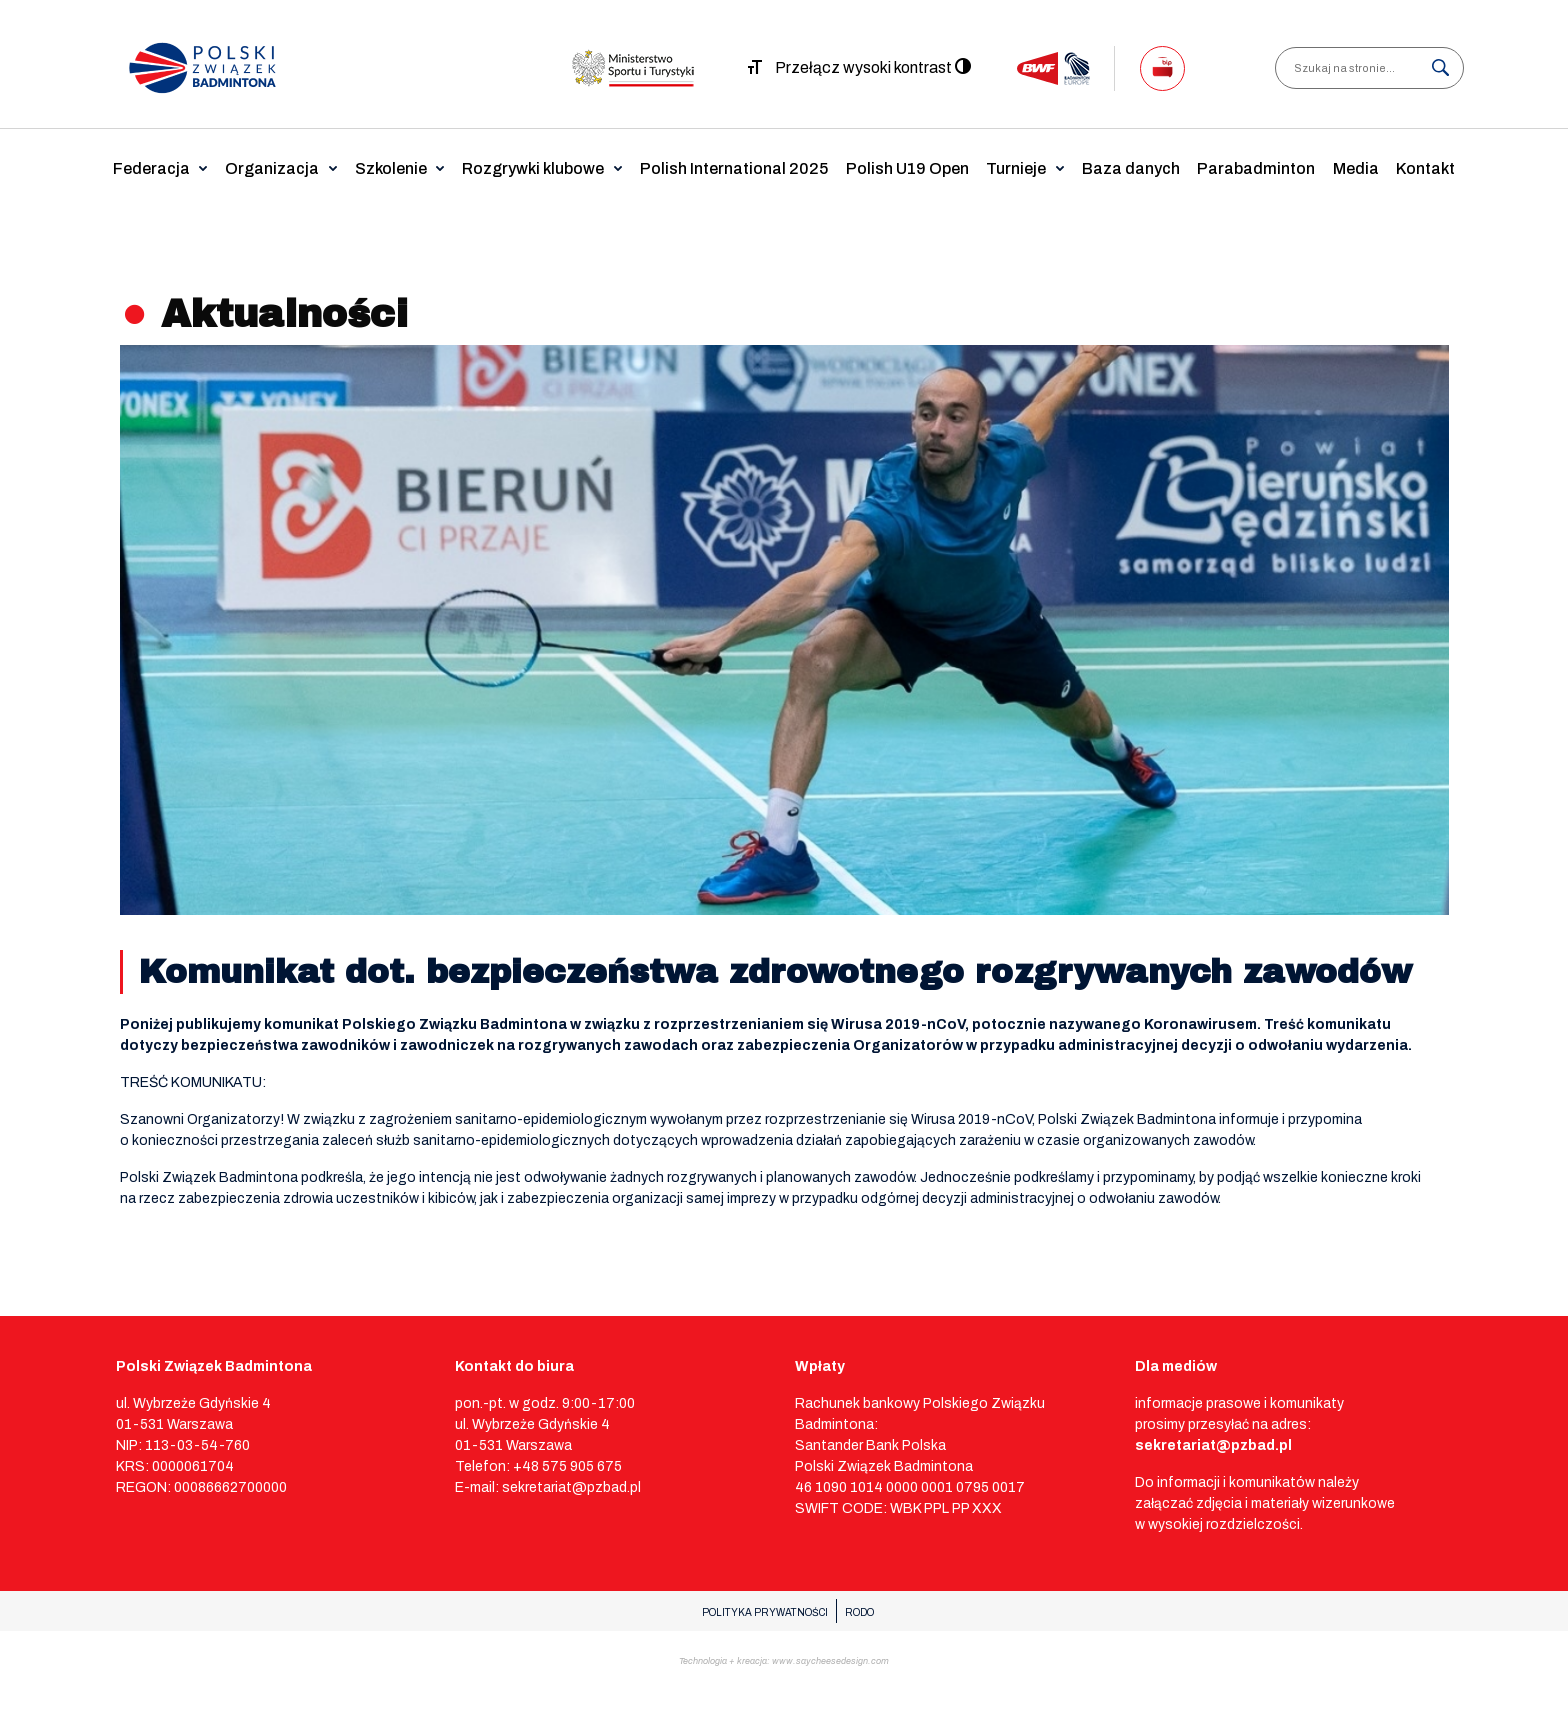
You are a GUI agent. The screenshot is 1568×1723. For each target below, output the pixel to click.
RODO (859, 1612)
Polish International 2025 (734, 168)
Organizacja (272, 168)
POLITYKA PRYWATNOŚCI (765, 1612)
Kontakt (1425, 168)
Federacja (151, 168)
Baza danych (1131, 168)
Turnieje (1016, 168)
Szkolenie (391, 168)
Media (1356, 168)
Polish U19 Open (907, 168)
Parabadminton (1256, 168)
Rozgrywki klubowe (533, 168)
